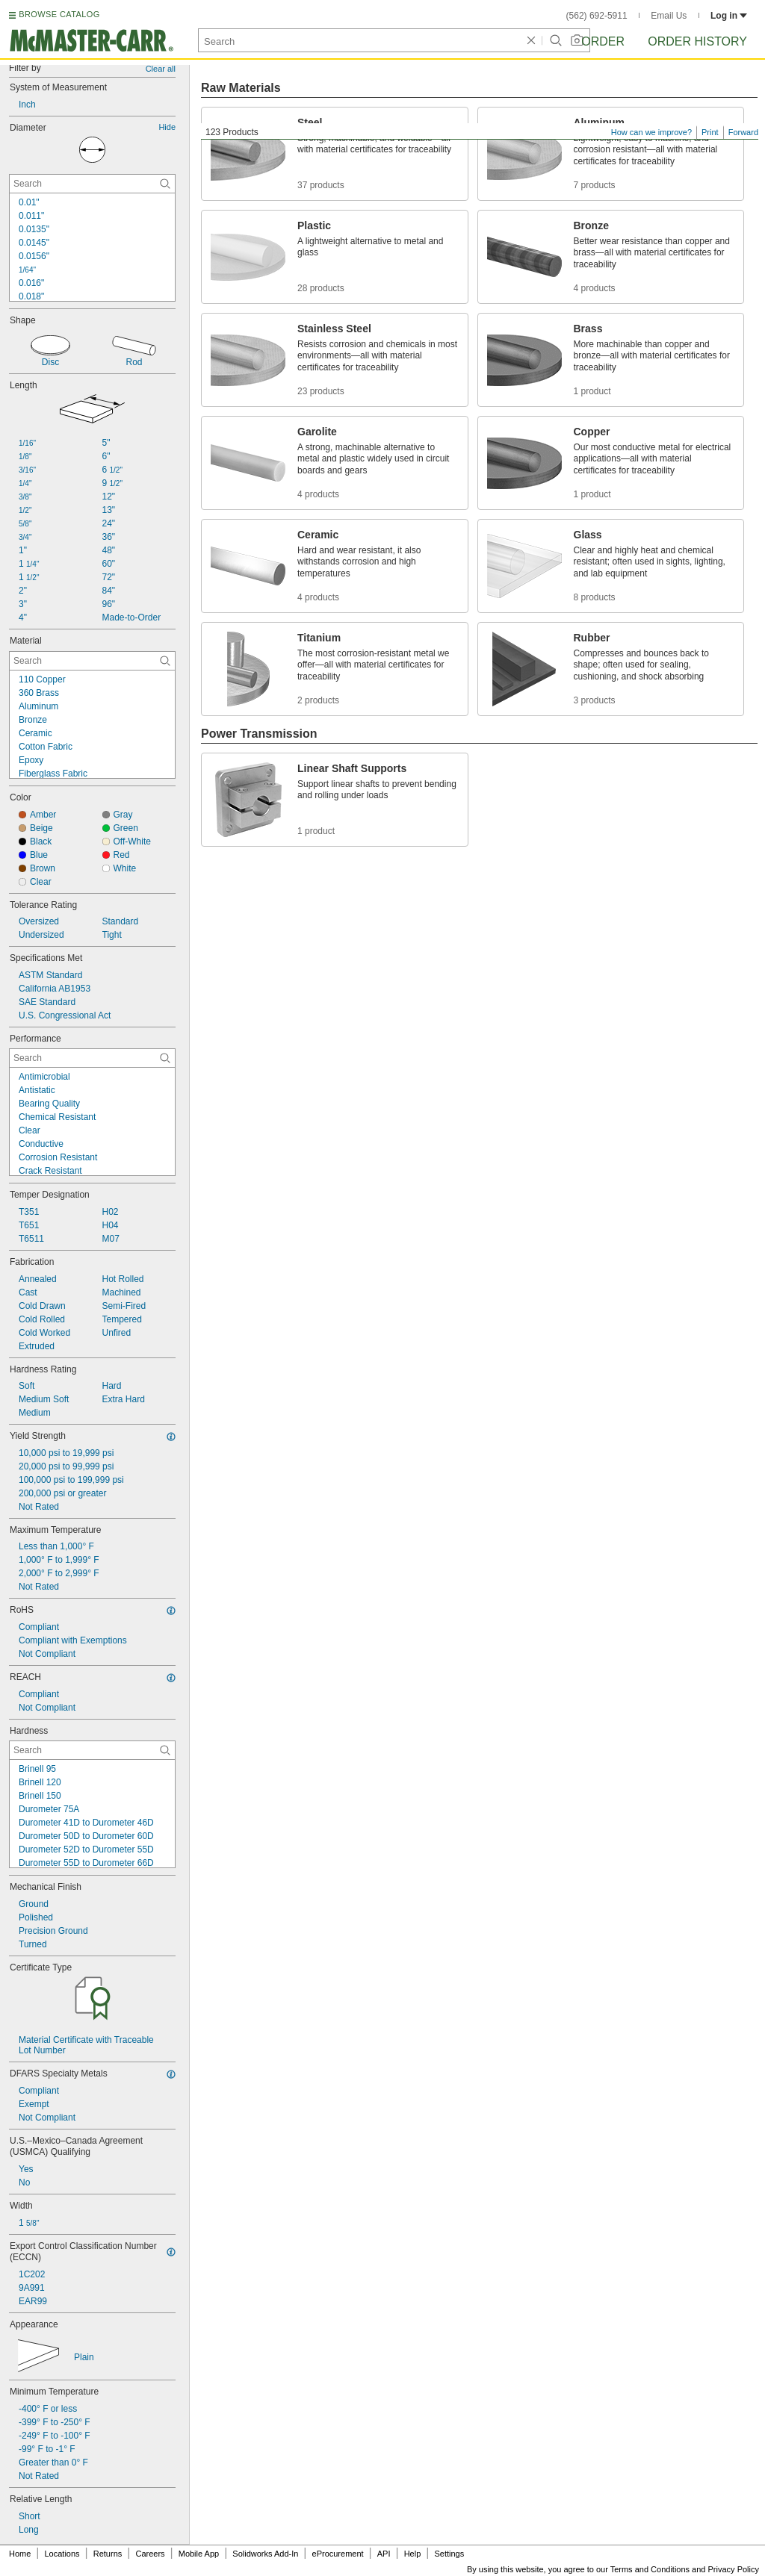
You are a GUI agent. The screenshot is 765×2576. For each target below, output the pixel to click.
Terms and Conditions (650, 2569)
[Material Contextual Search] (92, 661)
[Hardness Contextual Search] (92, 1750)
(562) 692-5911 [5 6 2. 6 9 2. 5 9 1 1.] (597, 15)
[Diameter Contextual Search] (92, 183)
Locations (62, 2553)
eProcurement (338, 2553)
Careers (149, 2553)
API (384, 2553)
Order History (697, 41)
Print (710, 132)
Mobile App (199, 2553)
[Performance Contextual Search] (92, 1058)
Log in (728, 15)
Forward (743, 132)
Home (20, 2553)
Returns (108, 2553)
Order (603, 41)
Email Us (669, 15)
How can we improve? (651, 132)
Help (412, 2553)
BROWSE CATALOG (59, 14)
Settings (449, 2553)
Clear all (161, 68)
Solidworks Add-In (265, 2553)
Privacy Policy (733, 2569)
